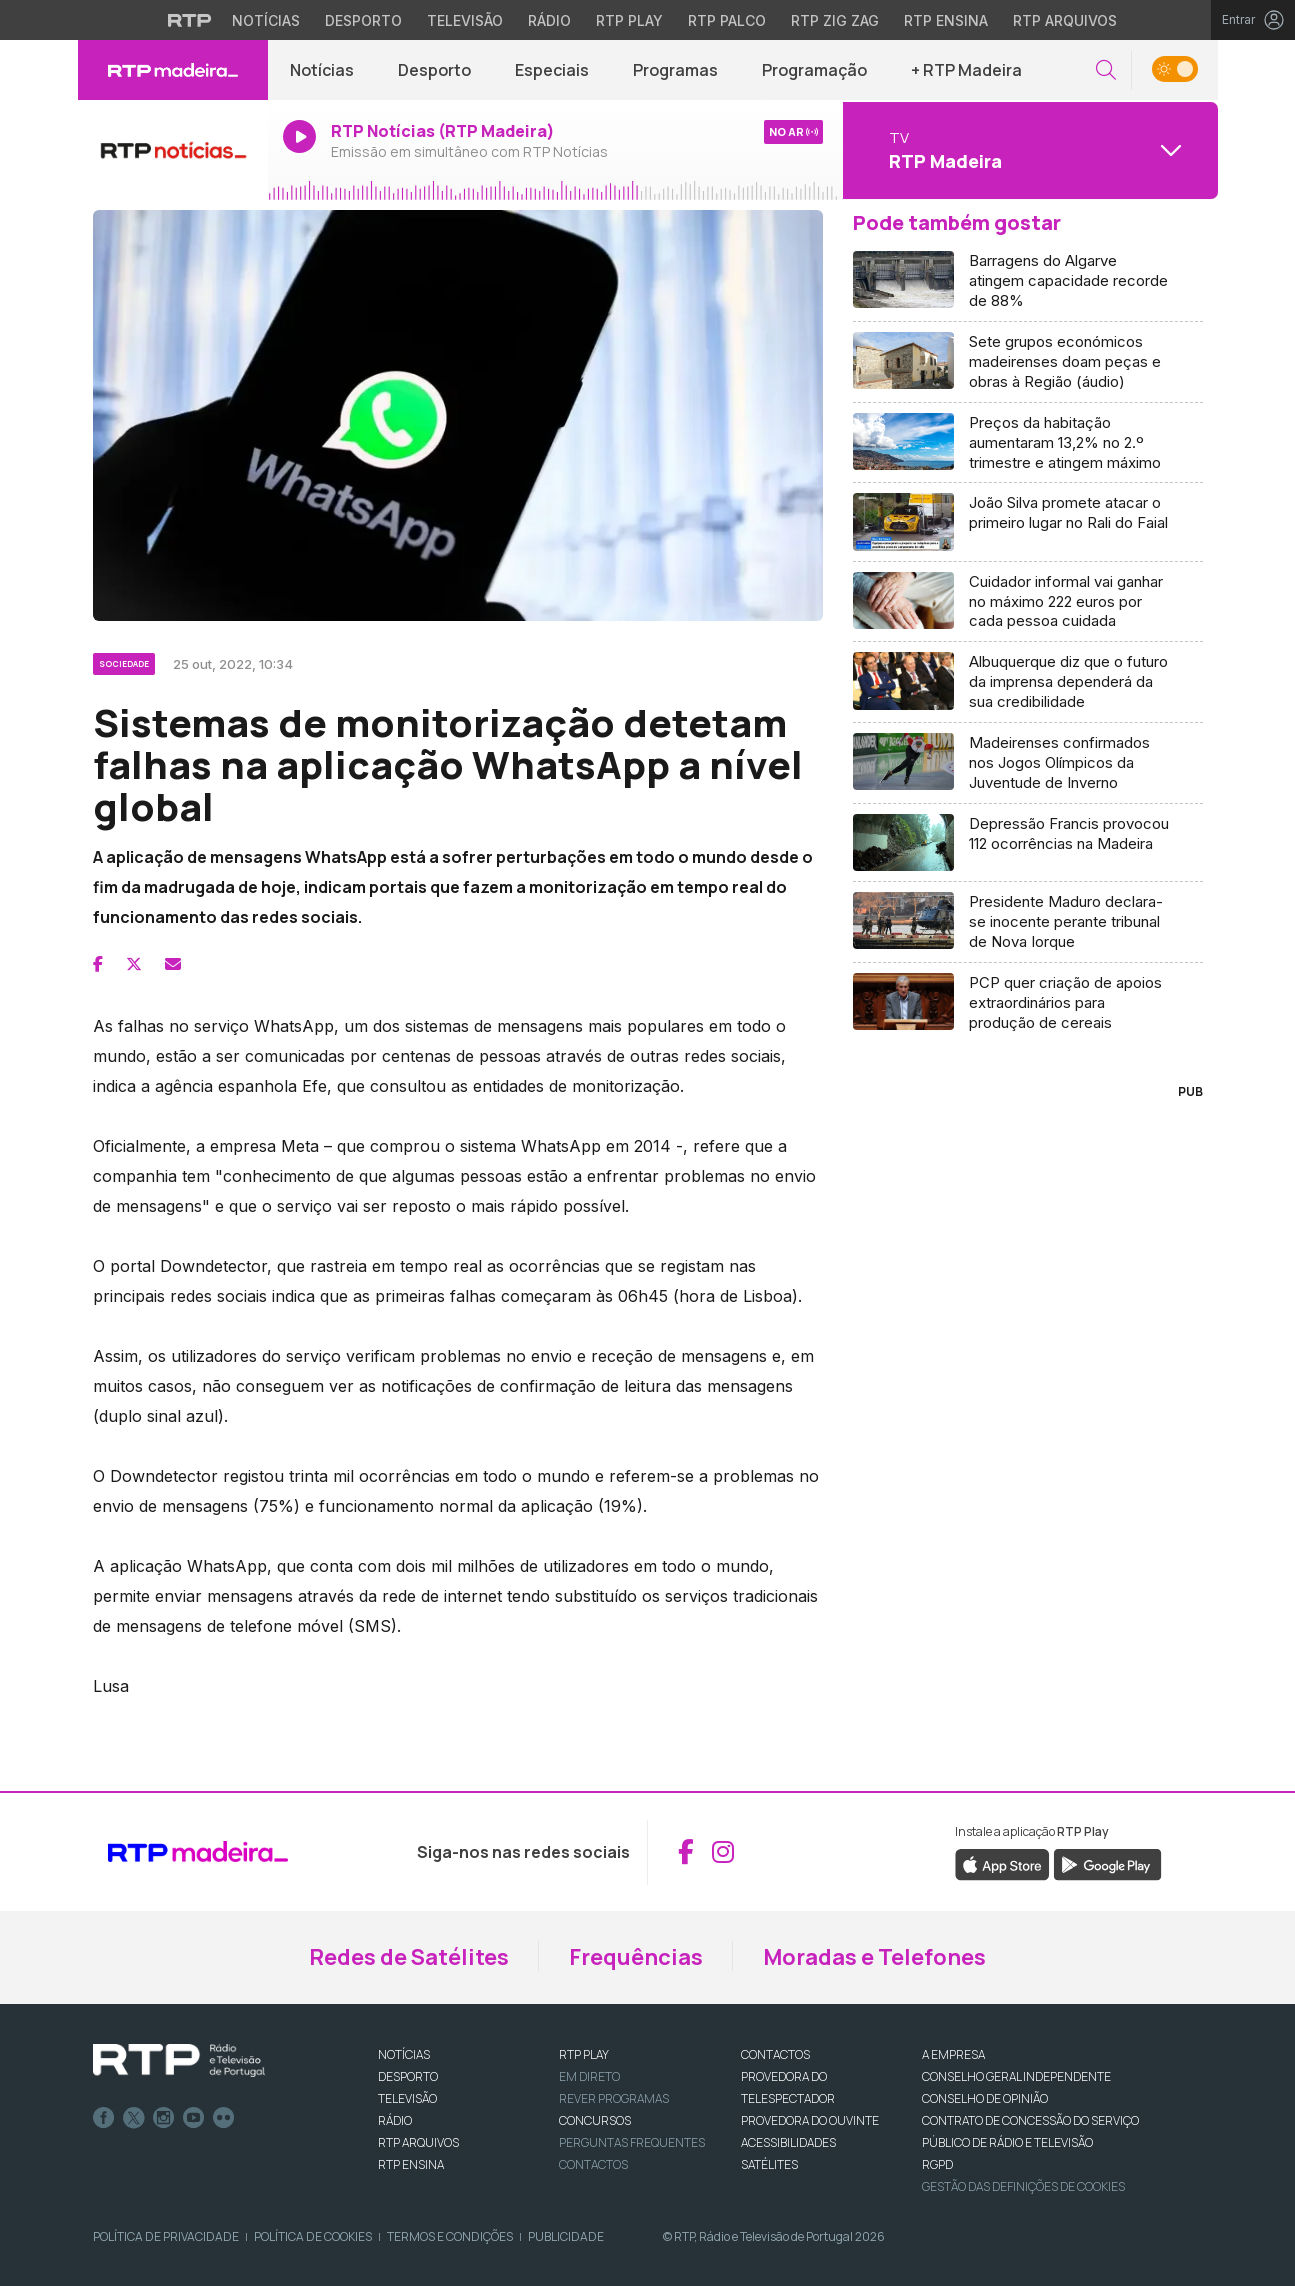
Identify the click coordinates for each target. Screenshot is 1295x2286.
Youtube (194, 2118)
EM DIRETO (589, 2076)
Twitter (134, 2118)
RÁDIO (395, 2120)
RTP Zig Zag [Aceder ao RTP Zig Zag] (835, 20)
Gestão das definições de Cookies (1023, 2186)
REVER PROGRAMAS (614, 2098)
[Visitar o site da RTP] (190, 20)
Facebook (104, 2118)
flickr (224, 2118)
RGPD (937, 2164)
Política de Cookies (313, 2236)
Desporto (434, 70)
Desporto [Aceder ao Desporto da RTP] (363, 20)
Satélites (769, 2164)
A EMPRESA (953, 2054)
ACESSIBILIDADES (788, 2142)
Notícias (322, 70)
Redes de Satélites (409, 1957)
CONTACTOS (775, 2054)
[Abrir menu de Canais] (1028, 150)
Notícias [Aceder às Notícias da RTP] (266, 20)
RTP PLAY (584, 2054)
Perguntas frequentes (632, 2142)
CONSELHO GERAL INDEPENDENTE (1016, 2076)
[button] (1106, 70)
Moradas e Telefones (874, 1957)
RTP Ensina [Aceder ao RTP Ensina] (946, 20)
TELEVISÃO (407, 2098)
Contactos (593, 2164)
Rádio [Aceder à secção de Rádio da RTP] (549, 20)
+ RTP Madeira (966, 70)
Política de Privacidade (166, 2236)
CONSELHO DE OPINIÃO (985, 2098)
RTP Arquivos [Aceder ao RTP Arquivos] (1065, 20)
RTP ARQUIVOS (418, 2142)
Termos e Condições (450, 2236)
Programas (675, 70)
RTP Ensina (411, 2164)
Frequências (636, 1957)
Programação (814, 70)
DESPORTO (408, 2076)
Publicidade (566, 2236)
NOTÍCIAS (404, 2054)
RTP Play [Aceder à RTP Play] (629, 20)
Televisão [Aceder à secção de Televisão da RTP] (465, 20)
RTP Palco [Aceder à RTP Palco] (727, 20)
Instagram (164, 2118)
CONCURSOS (595, 2120)
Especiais (552, 70)
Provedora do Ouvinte (810, 2120)
